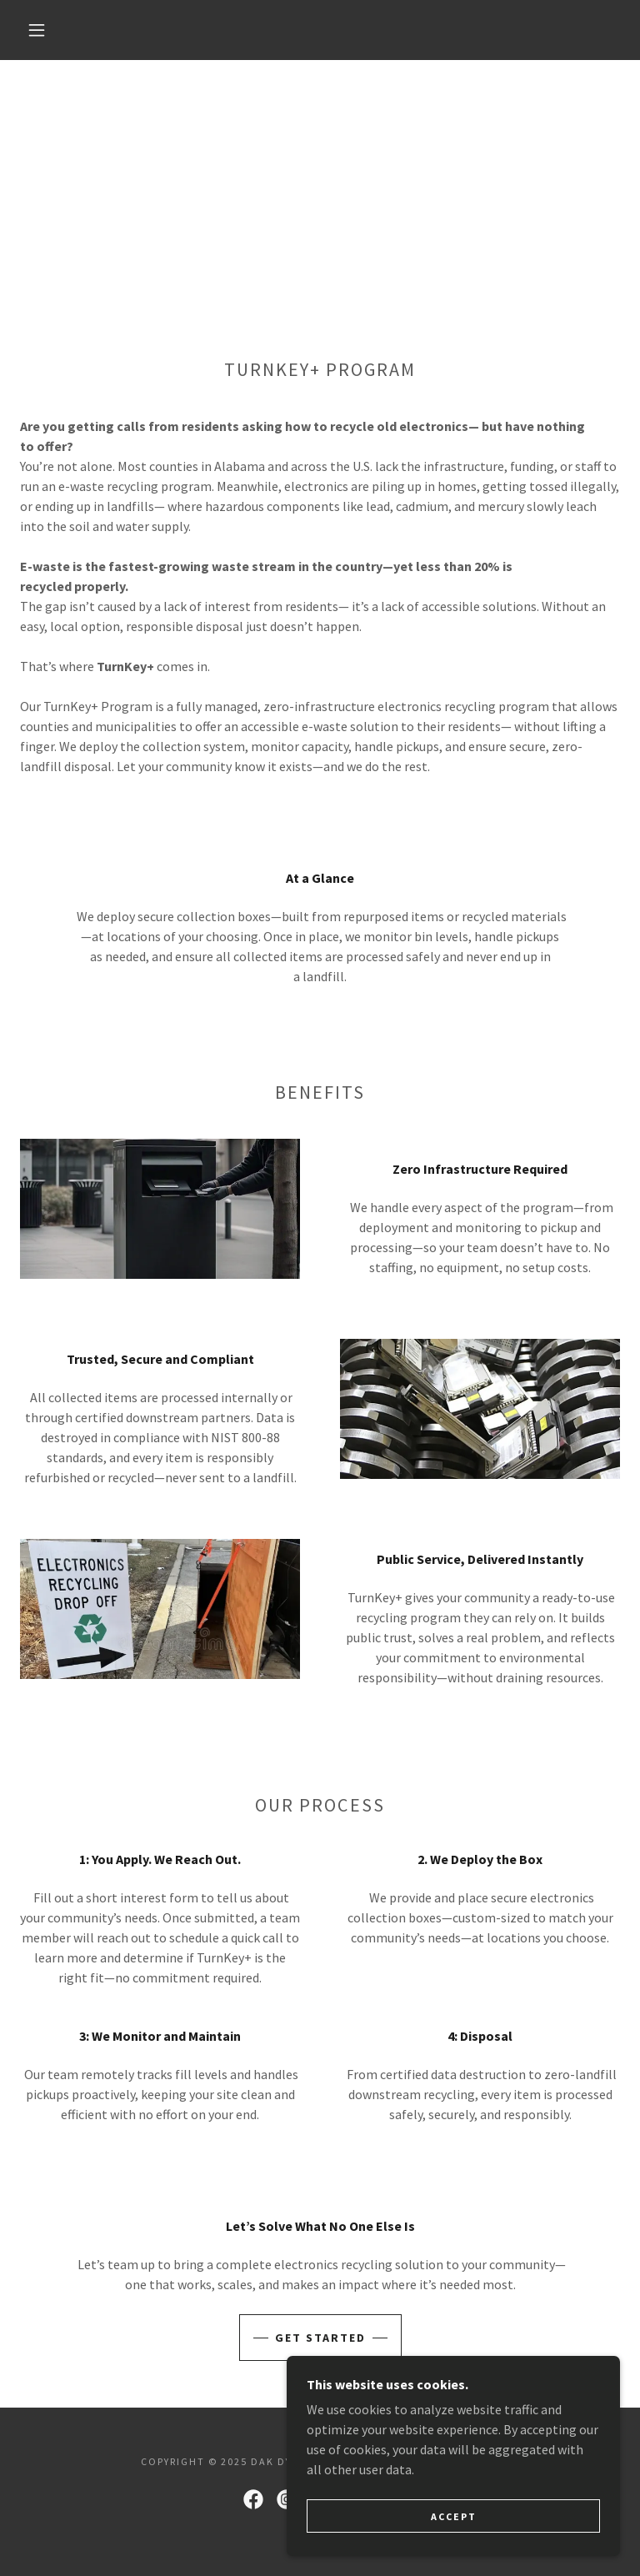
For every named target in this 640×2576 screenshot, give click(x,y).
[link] (253, 2499)
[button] (36, 30)
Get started (320, 2337)
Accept (454, 2516)
